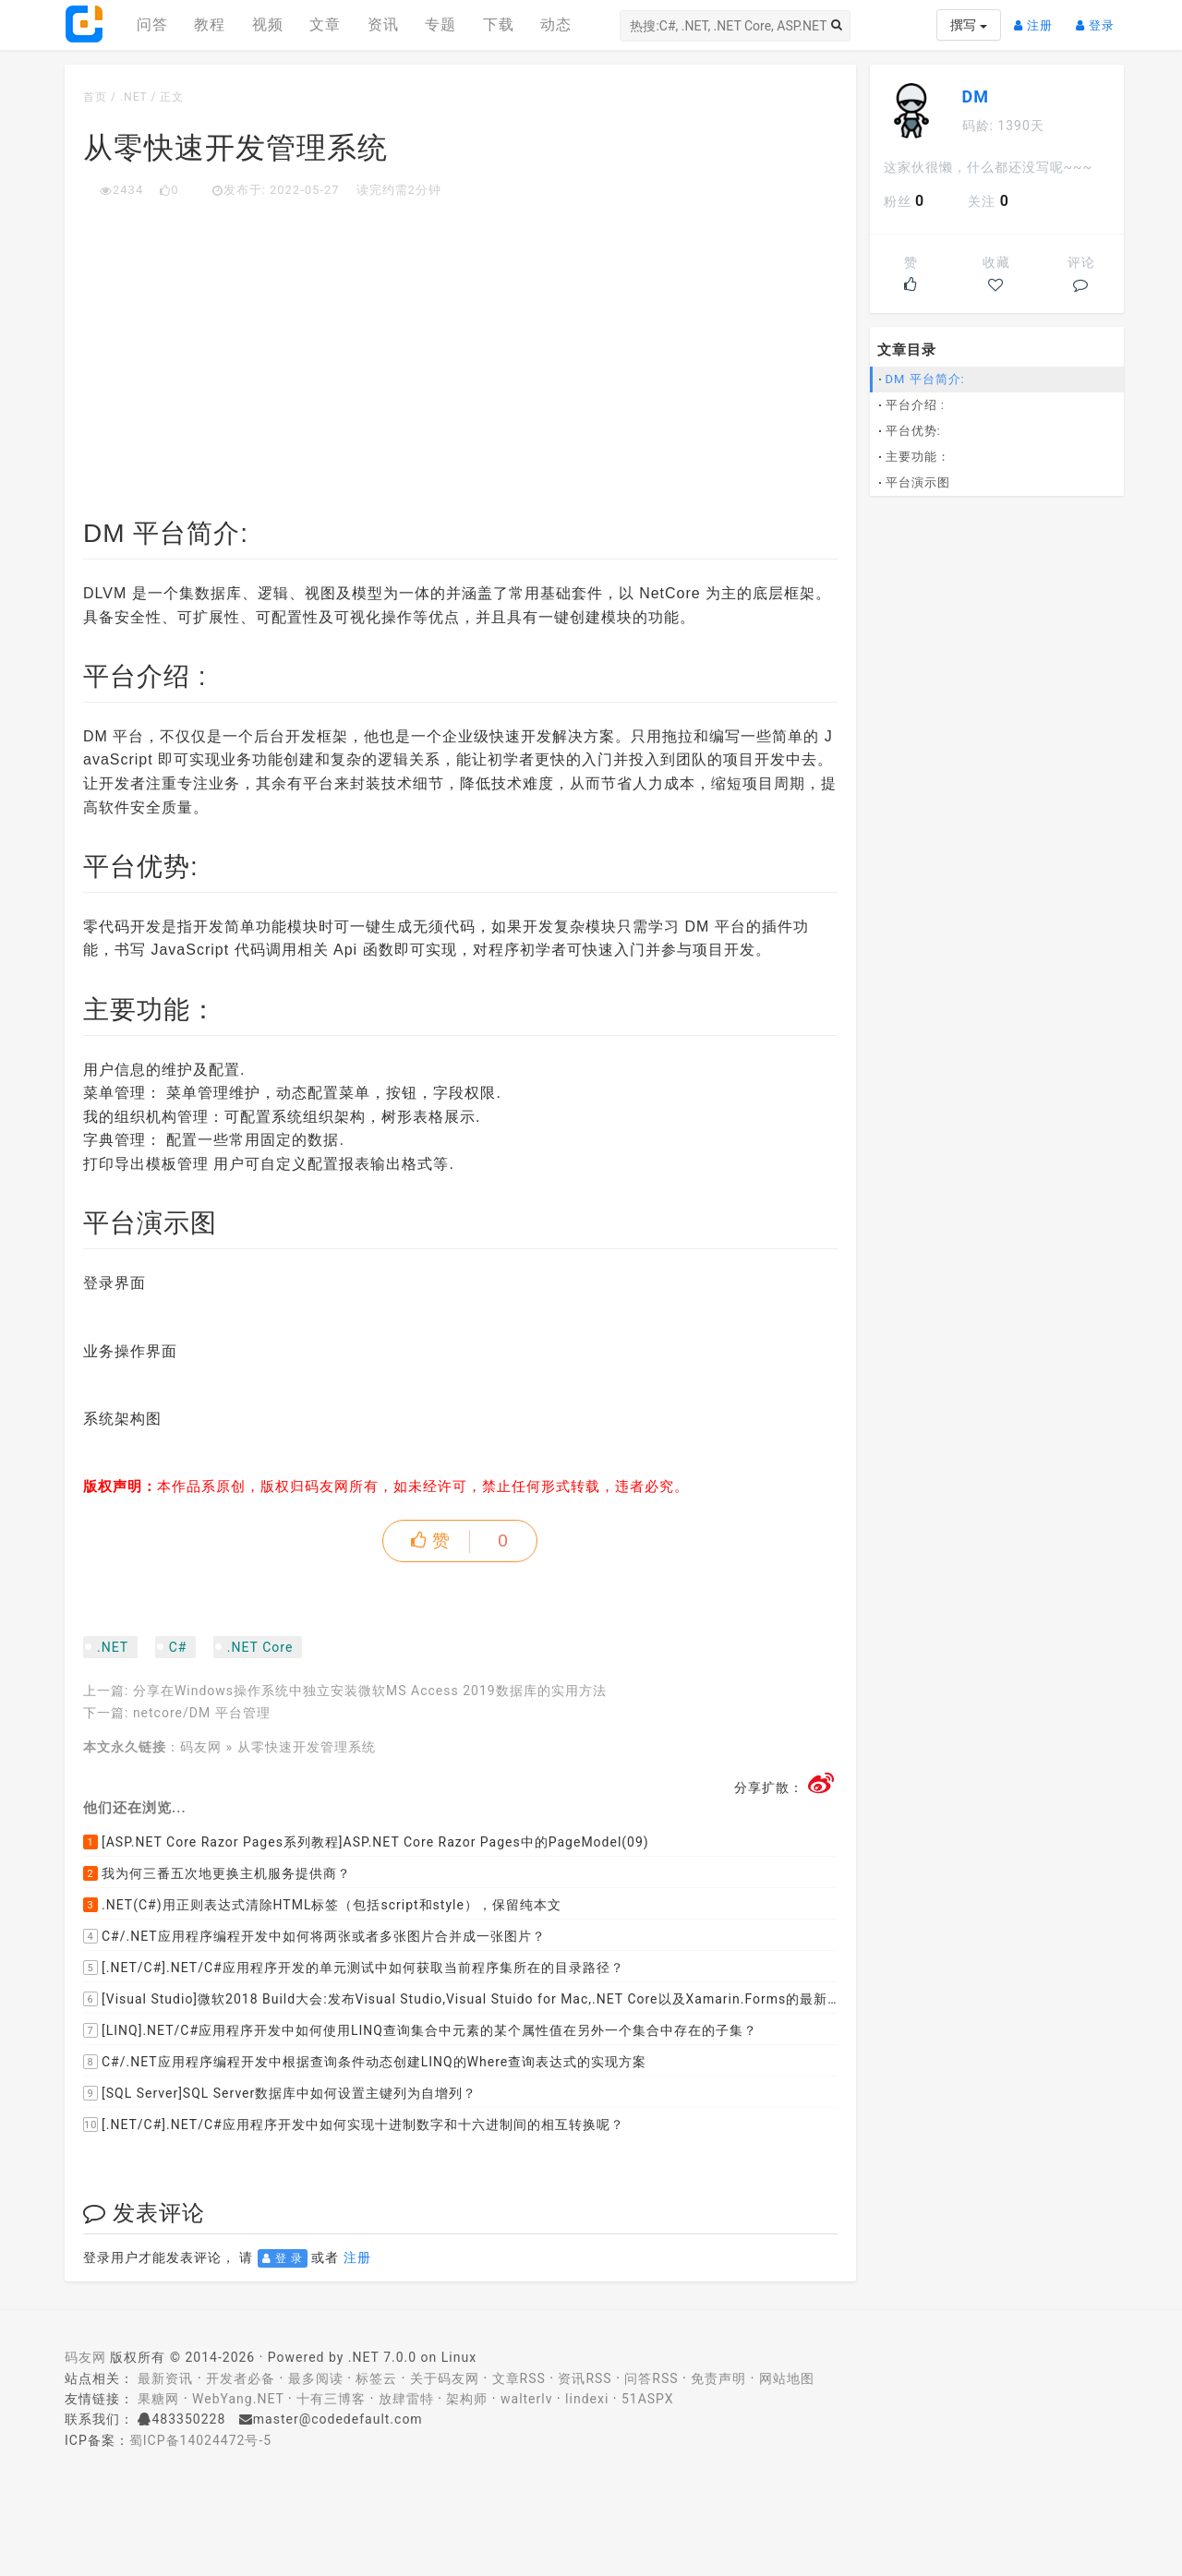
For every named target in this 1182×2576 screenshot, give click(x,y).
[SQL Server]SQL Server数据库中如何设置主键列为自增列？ (279, 2093)
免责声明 (718, 2378)
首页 (95, 96)
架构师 (467, 2398)
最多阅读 (316, 2378)
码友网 (201, 1746)
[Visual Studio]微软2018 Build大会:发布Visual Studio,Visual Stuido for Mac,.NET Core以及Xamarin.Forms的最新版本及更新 (460, 1999)
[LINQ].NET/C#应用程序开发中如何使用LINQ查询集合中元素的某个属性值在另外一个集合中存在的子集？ (420, 2030)
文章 (325, 24)
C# (178, 1647)
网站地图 (786, 2378)
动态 (556, 24)
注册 (1038, 18)
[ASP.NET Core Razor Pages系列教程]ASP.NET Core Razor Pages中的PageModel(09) (366, 1842)
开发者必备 (240, 2378)
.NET (134, 96)
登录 (1100, 18)
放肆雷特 (406, 2398)
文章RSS (519, 2378)
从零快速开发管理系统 (306, 1746)
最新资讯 (165, 2378)
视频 (267, 24)
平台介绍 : (915, 405)
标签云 (376, 2378)
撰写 (968, 25)
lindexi (587, 2398)
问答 (152, 24)
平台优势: (913, 431)
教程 (209, 24)
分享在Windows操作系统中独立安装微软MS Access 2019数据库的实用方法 (370, 1690)
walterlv (526, 2398)
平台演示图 (918, 482)
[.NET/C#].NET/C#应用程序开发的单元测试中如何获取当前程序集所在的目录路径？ (353, 1967)
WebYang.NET (237, 2398)
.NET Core (260, 1647)
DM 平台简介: (925, 379)
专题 (440, 24)
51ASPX (647, 2398)
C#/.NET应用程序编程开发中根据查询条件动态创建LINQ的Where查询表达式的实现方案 (364, 2061)
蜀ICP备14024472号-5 (200, 2440)
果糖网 (158, 2398)
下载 (498, 24)
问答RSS (651, 2378)
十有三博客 (331, 2398)
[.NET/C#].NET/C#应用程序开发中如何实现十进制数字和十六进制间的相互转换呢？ (353, 2124)
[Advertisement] (460, 338)
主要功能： (918, 456)
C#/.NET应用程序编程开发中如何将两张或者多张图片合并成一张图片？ (314, 1936)
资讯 (383, 24)
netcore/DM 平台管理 (202, 1712)
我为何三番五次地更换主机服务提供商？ (217, 1873)
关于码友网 (444, 2378)
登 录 (282, 2258)
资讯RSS (584, 2378)
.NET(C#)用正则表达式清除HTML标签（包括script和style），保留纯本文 (322, 1904)
